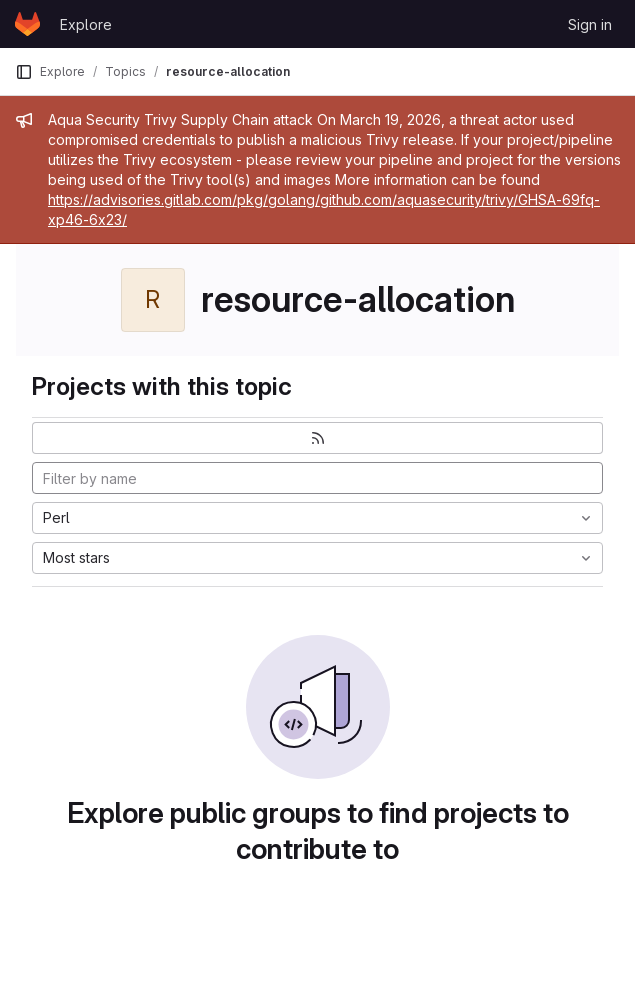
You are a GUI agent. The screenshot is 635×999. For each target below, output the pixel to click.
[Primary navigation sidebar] (24, 72)
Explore (86, 24)
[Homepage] (27, 24)
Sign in (590, 24)
